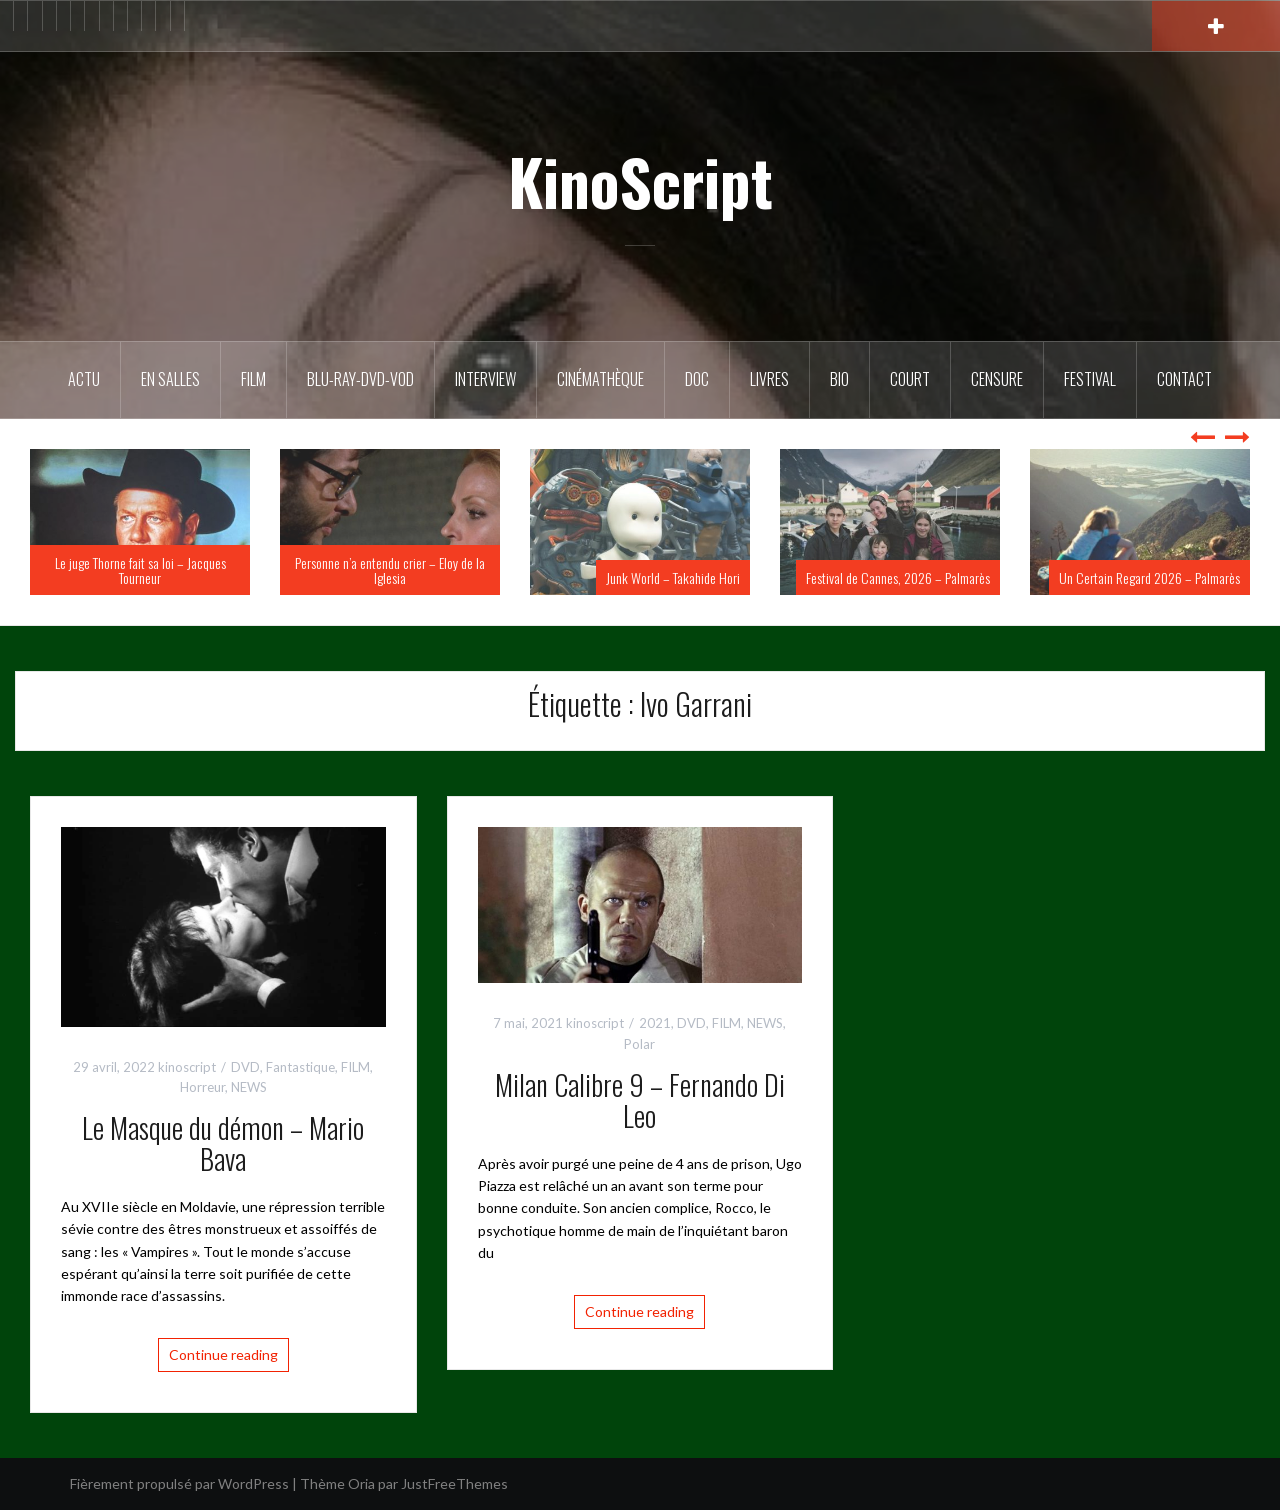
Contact (1184, 379)
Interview (485, 379)
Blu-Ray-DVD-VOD (360, 379)
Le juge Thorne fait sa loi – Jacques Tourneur (140, 570)
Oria (361, 1483)
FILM (253, 379)
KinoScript (640, 181)
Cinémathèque (600, 379)
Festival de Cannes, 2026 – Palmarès (898, 577)
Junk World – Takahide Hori (673, 577)
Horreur (202, 1087)
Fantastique (300, 1067)
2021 (655, 1023)
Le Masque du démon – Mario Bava (223, 1143)
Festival (1090, 379)
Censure (997, 379)
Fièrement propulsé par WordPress (179, 1483)
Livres (769, 379)
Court (910, 379)
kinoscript (187, 1067)
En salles (170, 379)
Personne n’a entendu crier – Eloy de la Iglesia (390, 570)
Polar (639, 1044)
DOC (697, 379)
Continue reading (223, 1354)
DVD (245, 1067)
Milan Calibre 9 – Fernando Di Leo (640, 1100)
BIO (839, 379)
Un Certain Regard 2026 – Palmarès (1149, 577)
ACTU (84, 379)
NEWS (249, 1087)
